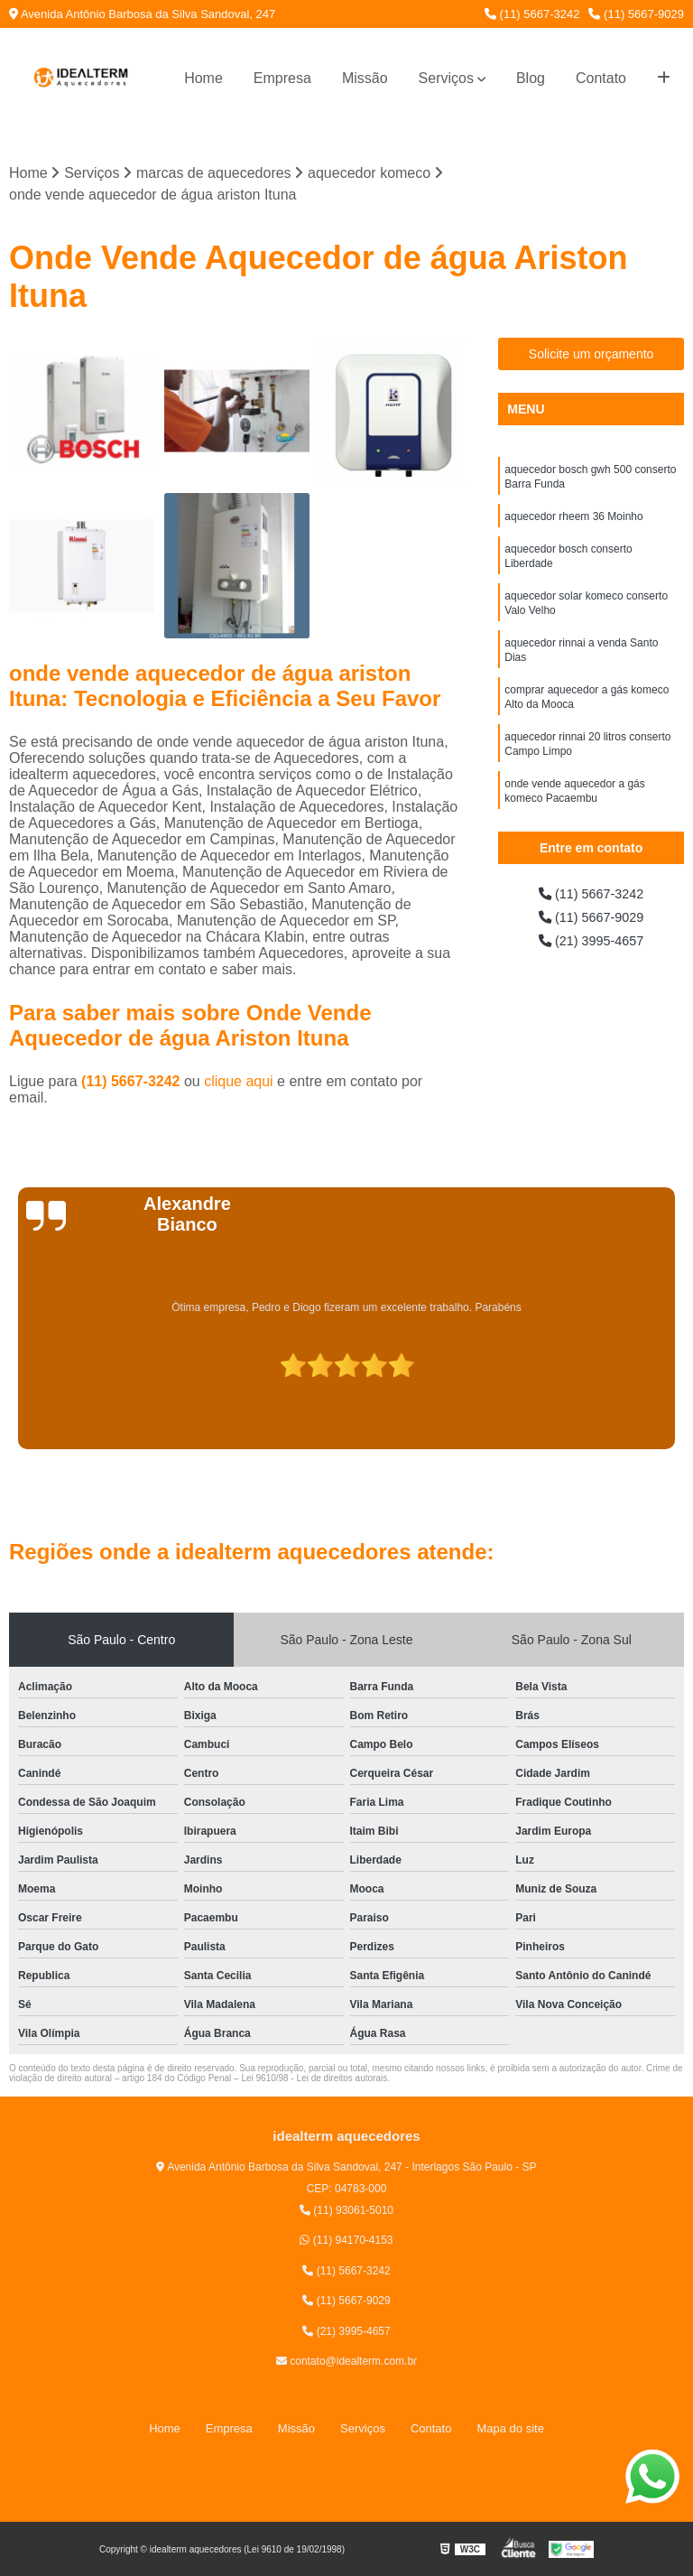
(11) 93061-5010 (346, 2212)
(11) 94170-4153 (346, 2242)
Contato (601, 78)
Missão (365, 78)
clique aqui (238, 1083)
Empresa (282, 78)
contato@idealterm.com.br (346, 2363)
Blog (530, 78)
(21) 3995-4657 (591, 946)
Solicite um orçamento (591, 356)
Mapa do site (509, 2429)
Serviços (446, 78)
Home (203, 78)
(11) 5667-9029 (636, 14)
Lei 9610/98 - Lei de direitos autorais (314, 2080)
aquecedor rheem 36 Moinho (573, 522)
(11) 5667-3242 (532, 14)
